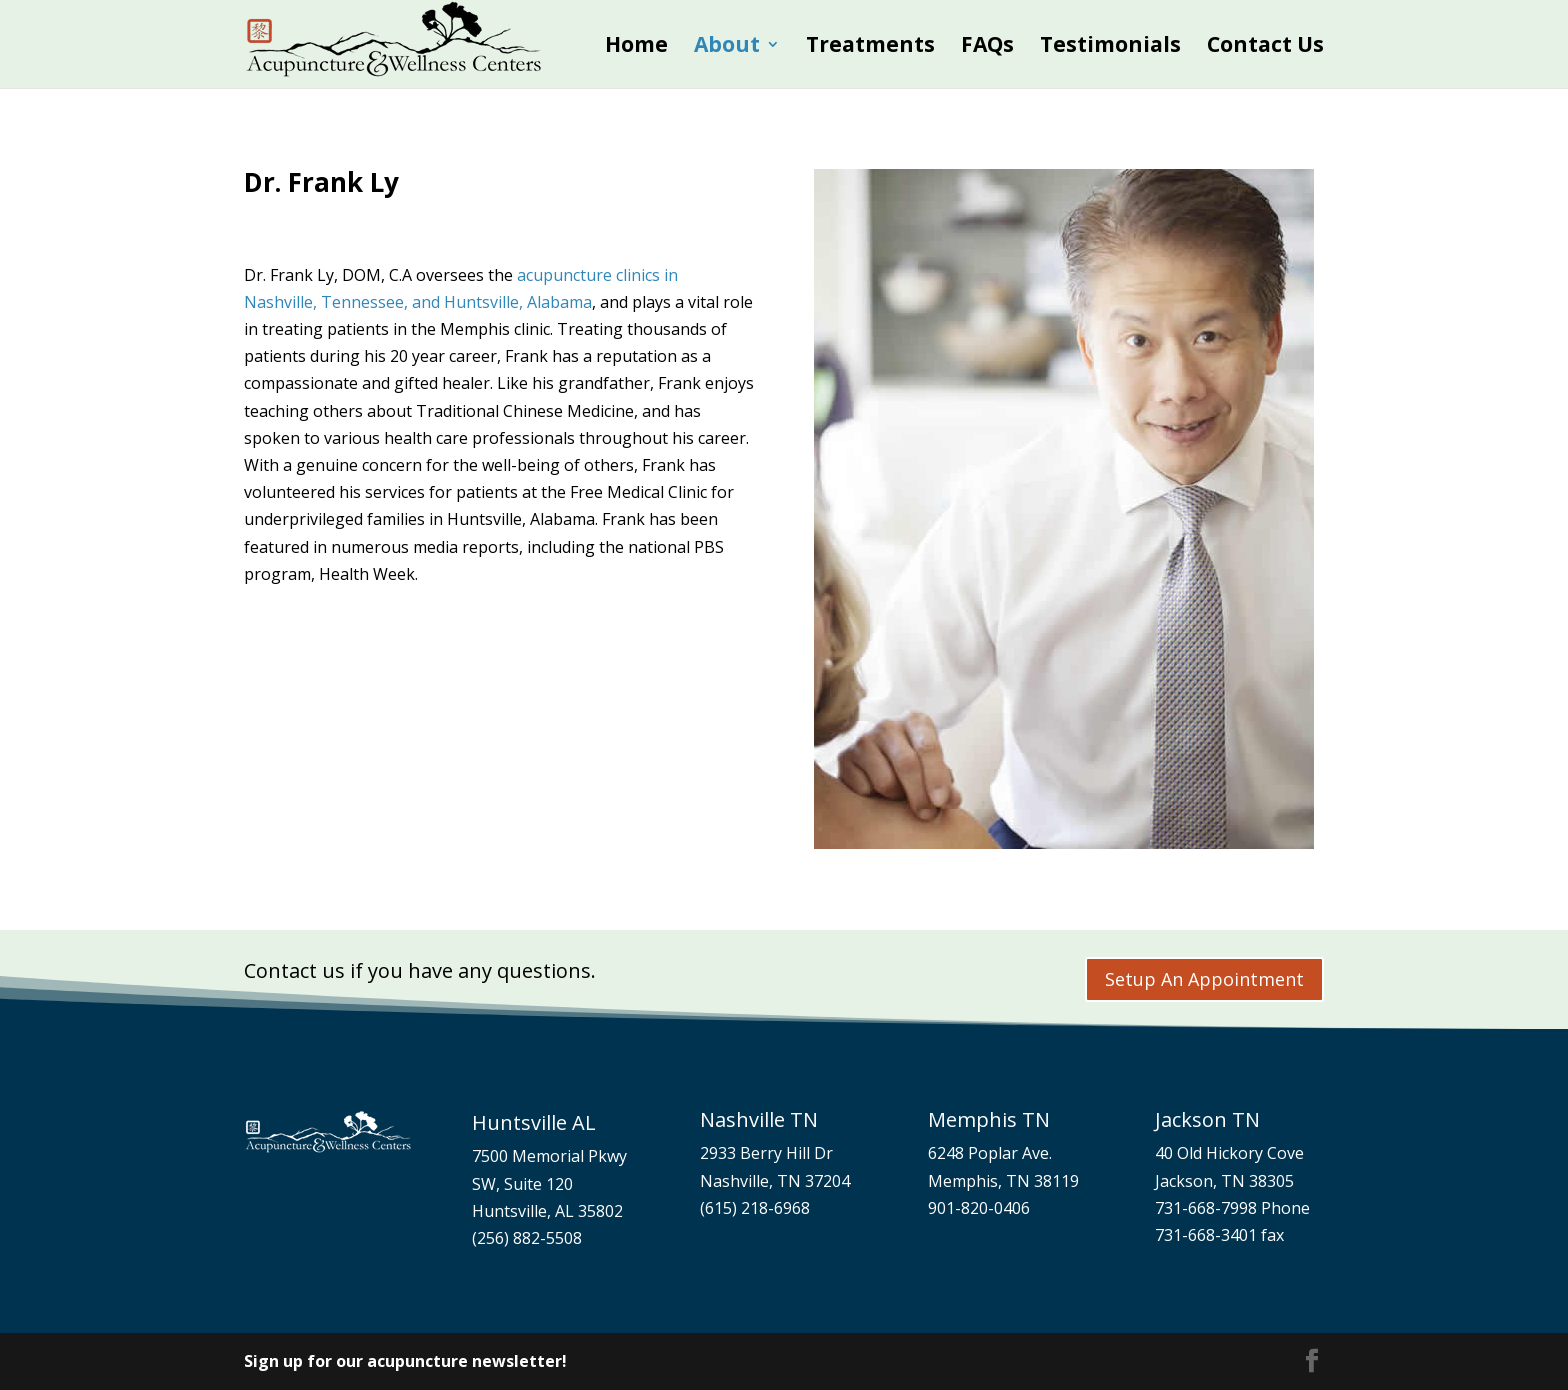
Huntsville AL (534, 1122)
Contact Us (1265, 47)
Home (636, 47)
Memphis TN (989, 1119)
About (727, 47)
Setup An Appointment (1204, 979)
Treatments (870, 47)
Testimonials (1110, 47)
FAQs (987, 47)
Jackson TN (1207, 1119)
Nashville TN (759, 1119)
